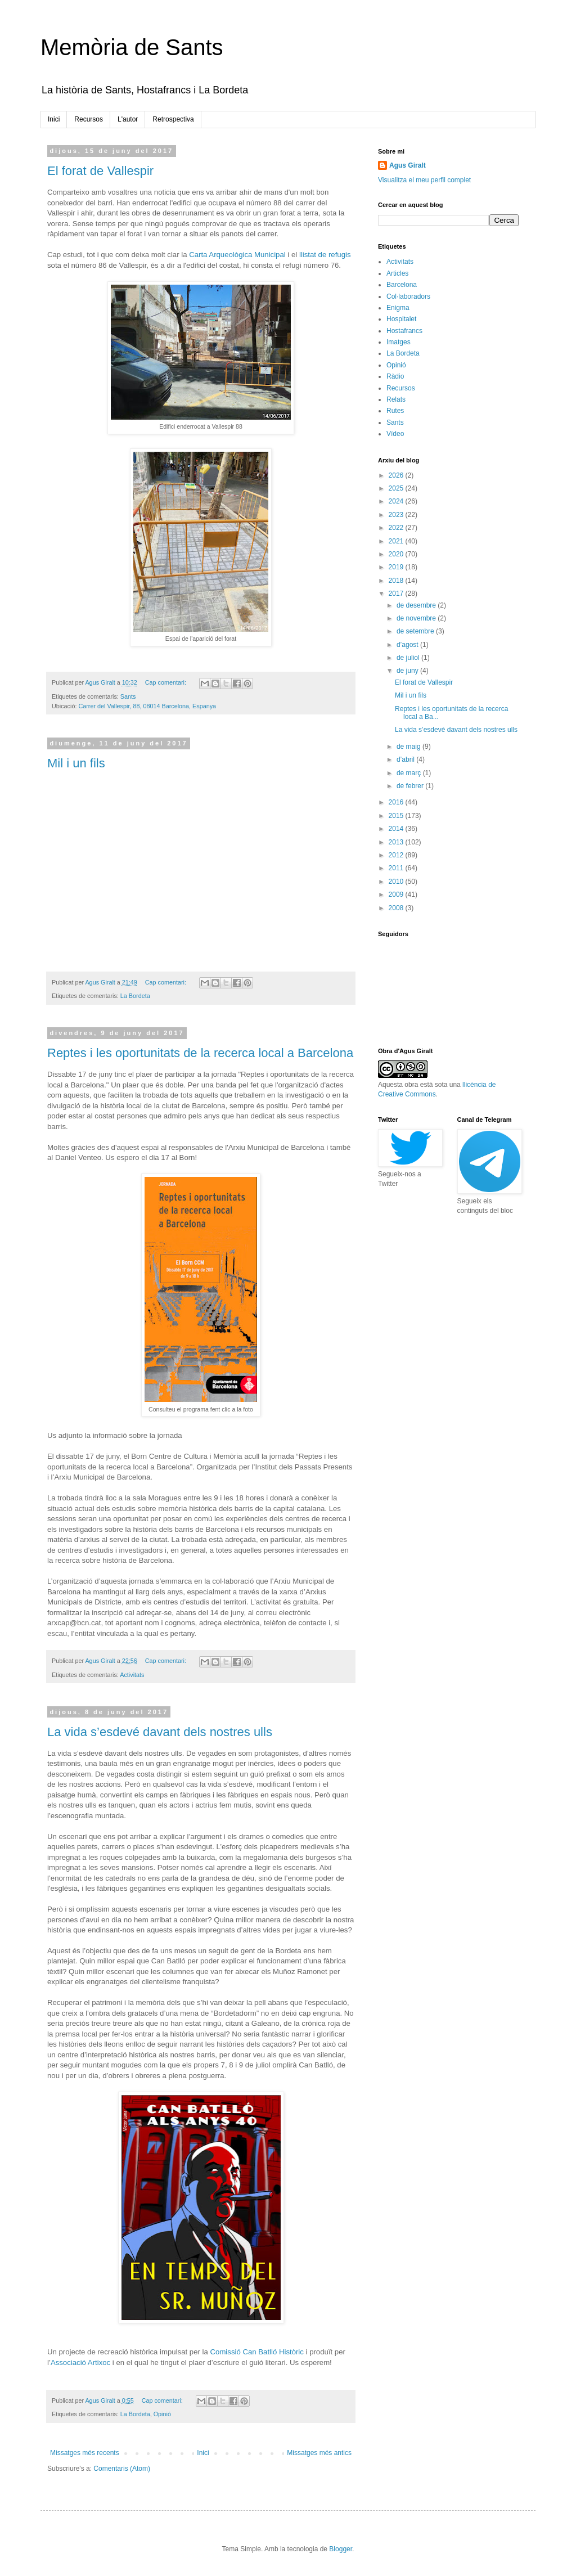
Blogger (340, 2549)
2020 (397, 554)
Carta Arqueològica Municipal (237, 254)
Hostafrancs (404, 331)
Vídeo (395, 434)
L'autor (128, 119)
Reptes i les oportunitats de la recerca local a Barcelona (200, 1053)
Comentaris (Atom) (121, 2468)
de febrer (411, 786)
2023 (397, 515)
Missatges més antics (319, 2453)
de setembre (416, 631)
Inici (54, 119)
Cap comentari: (166, 682)
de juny (408, 671)
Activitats (132, 1674)
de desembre (417, 605)
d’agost (408, 645)
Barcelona (401, 285)
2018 (397, 581)
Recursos (88, 119)
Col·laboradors (408, 296)
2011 (397, 868)
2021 (397, 541)
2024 (397, 501)
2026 (397, 475)
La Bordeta (135, 995)
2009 (397, 894)
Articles (397, 273)
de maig (409, 746)
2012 (397, 855)
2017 (397, 593)
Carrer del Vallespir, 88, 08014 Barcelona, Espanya (147, 706)
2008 (397, 908)
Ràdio (395, 376)
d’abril (406, 759)
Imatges (398, 342)
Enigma (398, 308)
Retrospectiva (173, 119)
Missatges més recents (84, 2453)
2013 (397, 842)
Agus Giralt (407, 165)
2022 (397, 528)
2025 (397, 488)
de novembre (417, 618)
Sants (128, 696)
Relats (396, 399)
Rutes (395, 411)
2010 (397, 881)
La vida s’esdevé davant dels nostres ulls (159, 1732)
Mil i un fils (76, 763)
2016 (397, 802)
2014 (397, 829)
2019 (397, 567)
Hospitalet (401, 319)
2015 (397, 816)
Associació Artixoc (80, 2362)
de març (410, 773)
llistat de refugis (325, 254)
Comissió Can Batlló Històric (257, 2352)
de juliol (409, 658)
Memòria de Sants (131, 47)
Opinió (162, 2414)
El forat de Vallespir (100, 171)
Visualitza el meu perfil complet (424, 180)
